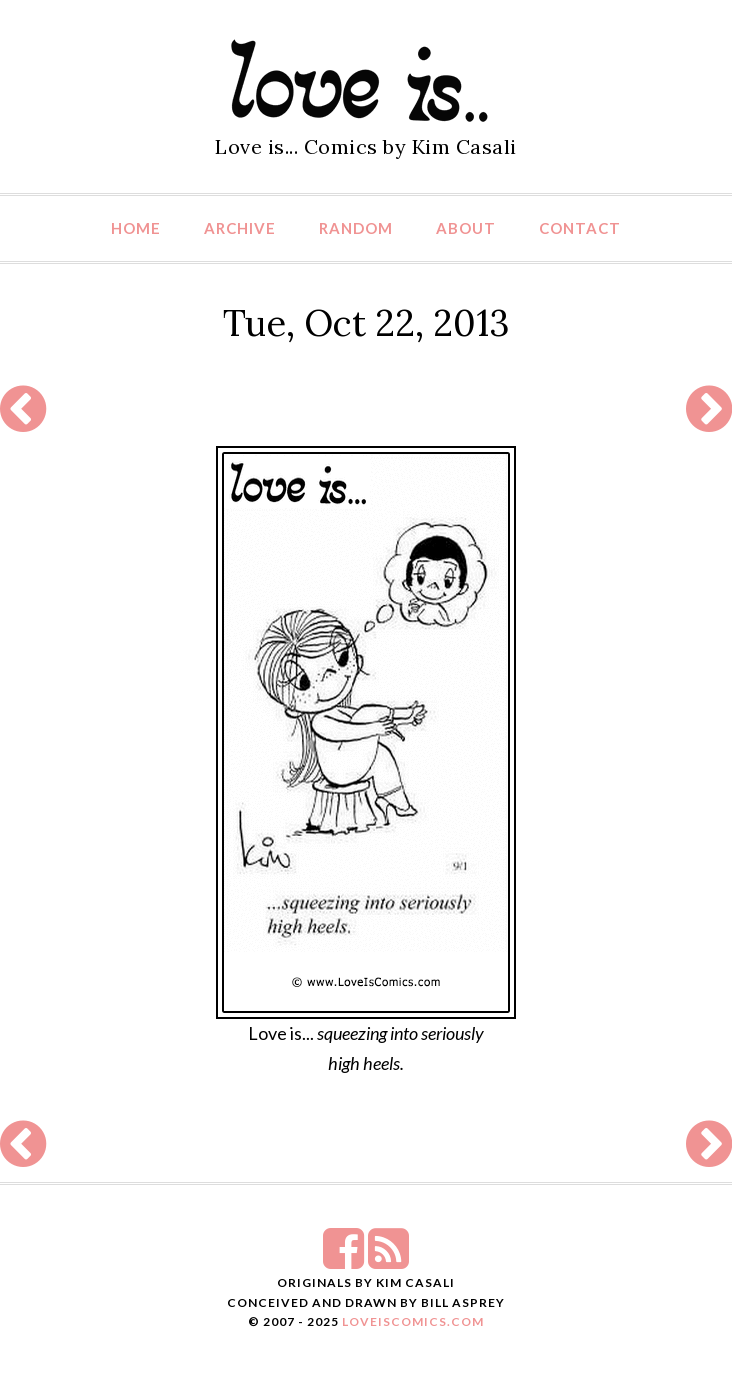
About (466, 228)
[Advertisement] (366, 408)
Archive (240, 228)
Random (356, 228)
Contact (580, 228)
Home (136, 228)
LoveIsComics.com (413, 1321)
